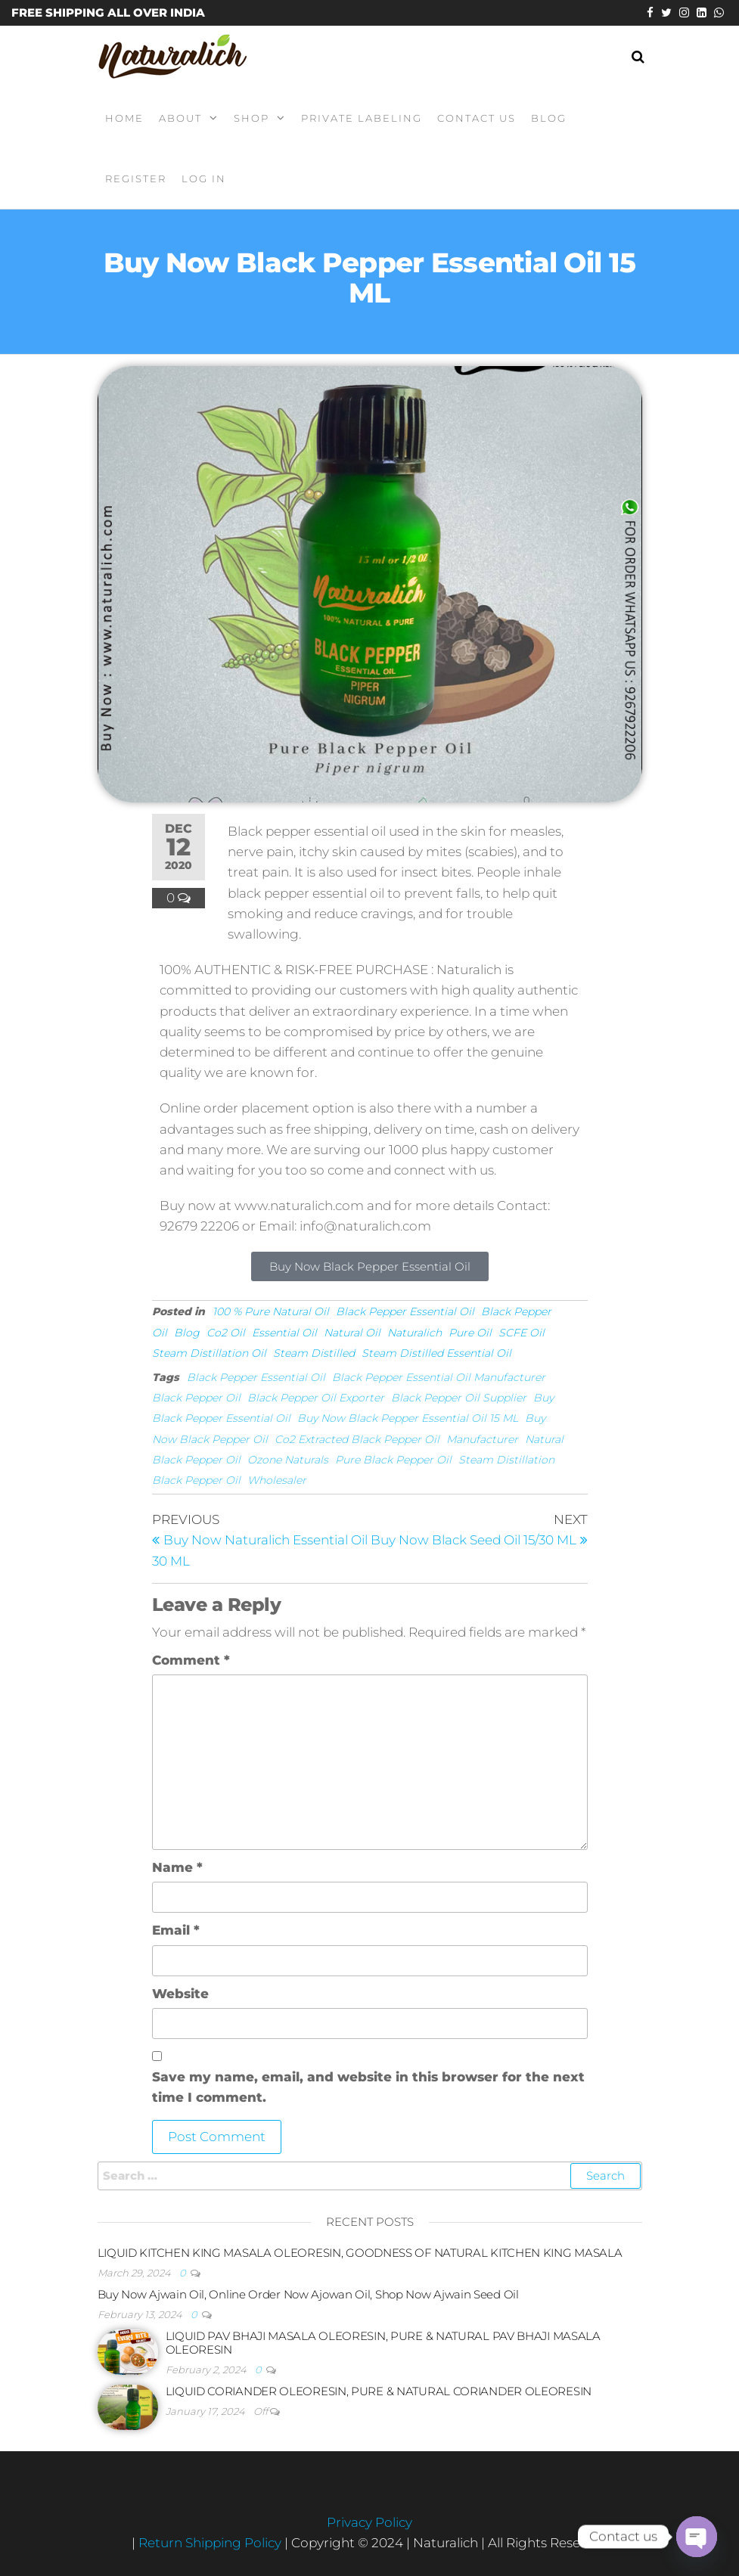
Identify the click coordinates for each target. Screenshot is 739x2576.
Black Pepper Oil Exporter (315, 1397)
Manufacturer (482, 1439)
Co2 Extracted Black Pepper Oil (357, 1439)
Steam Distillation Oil (209, 1353)
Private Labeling (361, 118)
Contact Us (476, 118)
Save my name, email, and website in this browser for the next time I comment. (368, 2087)
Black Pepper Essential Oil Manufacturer (438, 1377)
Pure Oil (470, 1332)
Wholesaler (276, 1480)
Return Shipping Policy (211, 2542)
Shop (251, 118)
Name (177, 1867)
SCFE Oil (521, 1332)
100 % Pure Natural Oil (271, 1311)
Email (176, 1930)
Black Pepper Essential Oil (405, 1311)
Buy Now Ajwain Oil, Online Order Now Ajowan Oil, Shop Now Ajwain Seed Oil (308, 2294)
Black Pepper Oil (196, 1397)
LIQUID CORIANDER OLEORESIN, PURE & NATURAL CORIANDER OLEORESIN (379, 2391)
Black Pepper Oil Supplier (458, 1397)
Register (135, 178)
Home (124, 118)
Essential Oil (284, 1332)
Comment (191, 1660)
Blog (549, 118)
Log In (204, 178)
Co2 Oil (225, 1332)
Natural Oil (352, 1332)
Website (180, 1993)
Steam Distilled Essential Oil (436, 1353)
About (180, 118)
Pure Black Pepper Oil (393, 1459)
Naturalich (414, 1332)
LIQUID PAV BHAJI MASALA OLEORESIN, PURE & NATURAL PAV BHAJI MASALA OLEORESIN (383, 2343)
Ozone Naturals (287, 1459)
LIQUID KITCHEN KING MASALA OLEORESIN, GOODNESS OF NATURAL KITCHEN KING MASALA (360, 2252)
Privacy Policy (369, 2522)
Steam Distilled (314, 1353)
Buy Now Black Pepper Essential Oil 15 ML (407, 1418)
